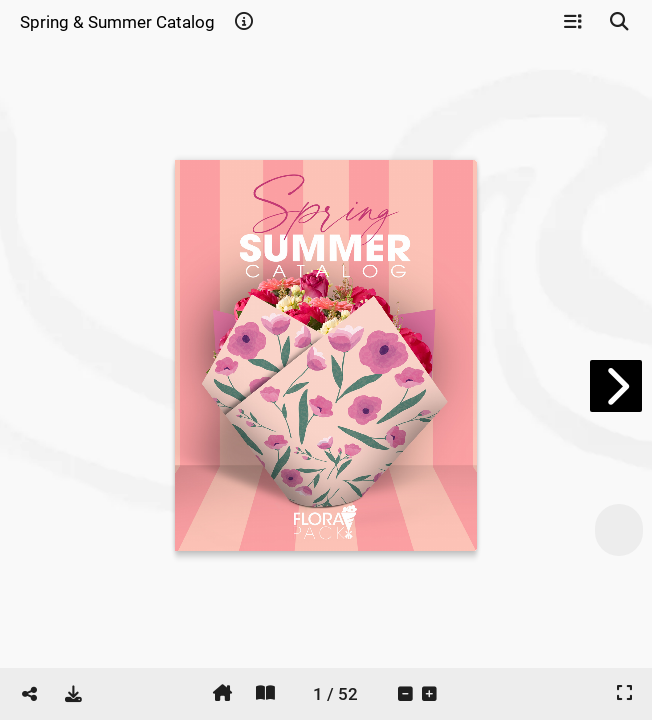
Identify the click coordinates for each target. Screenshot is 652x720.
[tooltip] (244, 22)
